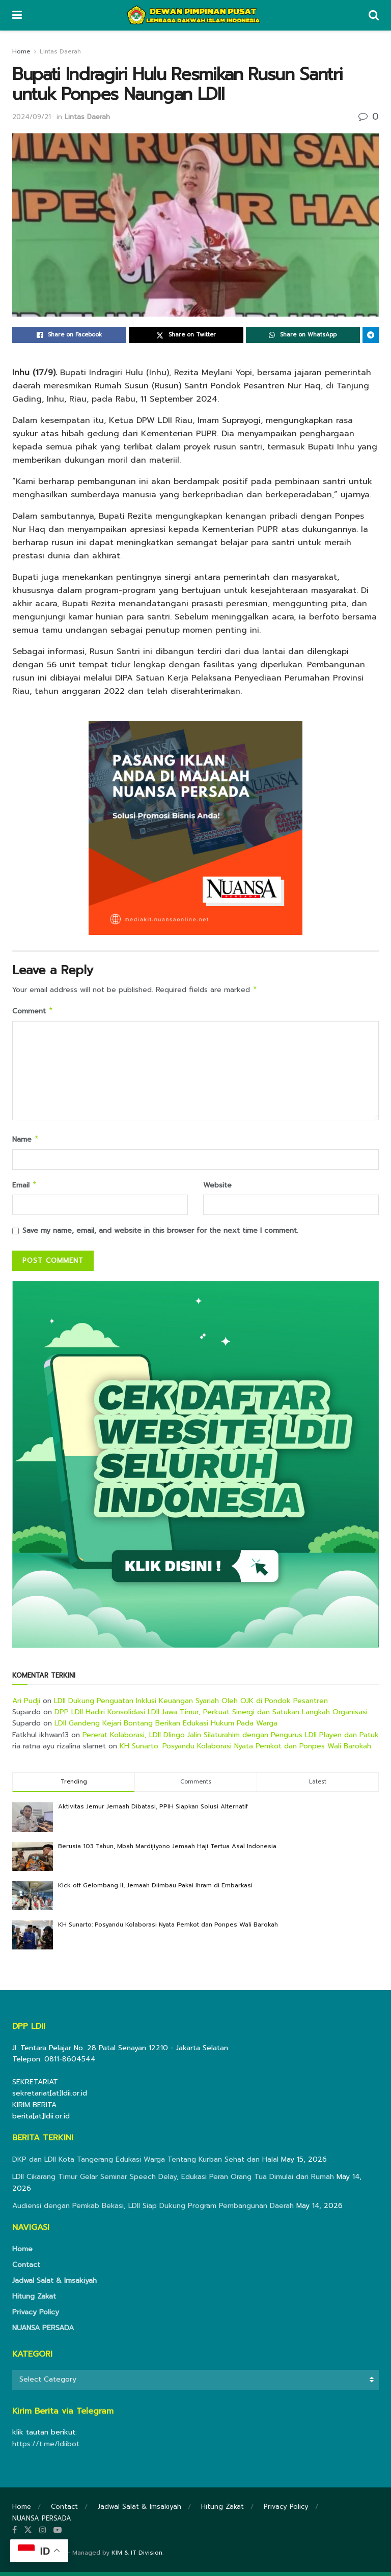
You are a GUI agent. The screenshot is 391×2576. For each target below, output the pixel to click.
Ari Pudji (26, 1705)
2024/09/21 (31, 117)
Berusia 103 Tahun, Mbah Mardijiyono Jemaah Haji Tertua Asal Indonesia (167, 1850)
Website (217, 1188)
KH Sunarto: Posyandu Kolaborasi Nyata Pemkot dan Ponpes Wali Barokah (245, 1750)
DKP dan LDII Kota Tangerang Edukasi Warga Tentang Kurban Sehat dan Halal (145, 2163)
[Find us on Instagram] (42, 2534)
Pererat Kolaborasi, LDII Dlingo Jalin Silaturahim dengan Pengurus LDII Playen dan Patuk (230, 1739)
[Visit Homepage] (195, 15)
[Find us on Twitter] (28, 2534)
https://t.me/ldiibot (45, 2448)
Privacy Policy (35, 2316)
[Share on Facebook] (69, 335)
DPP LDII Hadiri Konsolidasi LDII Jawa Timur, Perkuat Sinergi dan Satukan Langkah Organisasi (211, 1716)
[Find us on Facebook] (14, 2534)
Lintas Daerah (60, 51)
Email (24, 1189)
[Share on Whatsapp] (303, 335)
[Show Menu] (17, 15)
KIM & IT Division (136, 2556)
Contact (26, 2268)
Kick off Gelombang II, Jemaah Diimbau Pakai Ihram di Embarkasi (155, 1889)
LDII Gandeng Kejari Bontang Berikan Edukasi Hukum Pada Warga (165, 1727)
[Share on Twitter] (186, 335)
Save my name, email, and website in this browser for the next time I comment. (160, 1234)
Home (21, 51)
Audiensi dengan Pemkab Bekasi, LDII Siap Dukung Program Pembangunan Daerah (153, 2209)
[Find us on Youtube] (57, 2534)
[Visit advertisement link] (195, 1468)
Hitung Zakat (34, 2300)
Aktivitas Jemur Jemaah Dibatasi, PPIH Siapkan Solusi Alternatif (153, 1810)
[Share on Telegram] (370, 335)
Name (25, 1142)
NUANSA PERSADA (43, 2332)
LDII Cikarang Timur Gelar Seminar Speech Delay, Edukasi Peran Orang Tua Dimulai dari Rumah (173, 2180)
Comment (32, 1012)
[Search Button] (374, 15)
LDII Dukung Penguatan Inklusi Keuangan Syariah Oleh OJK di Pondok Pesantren (191, 1705)
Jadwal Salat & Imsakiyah (54, 2284)
